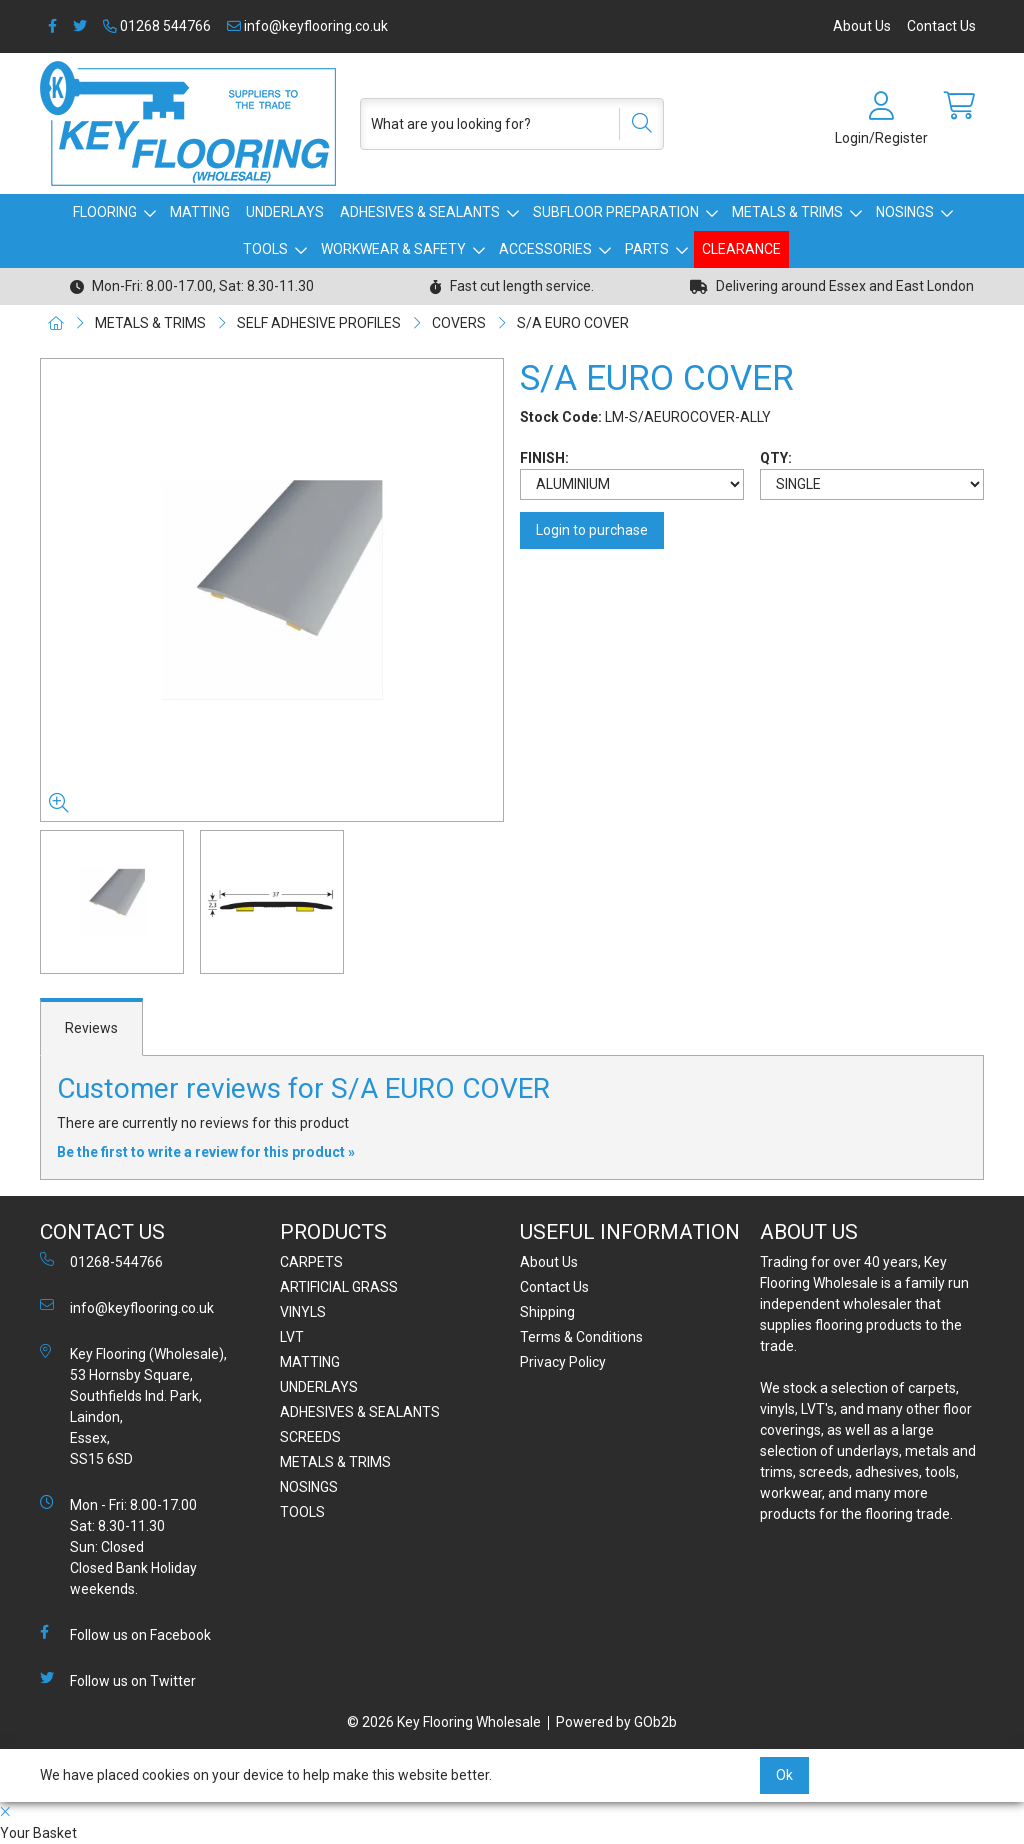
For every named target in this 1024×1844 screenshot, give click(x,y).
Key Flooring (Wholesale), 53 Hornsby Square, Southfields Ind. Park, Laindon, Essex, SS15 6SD (133, 1405)
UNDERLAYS (285, 212)
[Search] (635, 124)
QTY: (776, 458)
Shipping (547, 1312)
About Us (862, 26)
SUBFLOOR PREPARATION (616, 212)
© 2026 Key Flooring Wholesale (444, 1722)
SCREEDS (310, 1437)
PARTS (647, 249)
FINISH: (544, 458)
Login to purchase (592, 530)
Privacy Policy (563, 1362)
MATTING (200, 212)
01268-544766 (101, 1261)
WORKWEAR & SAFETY (393, 249)
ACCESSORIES (545, 249)
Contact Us (941, 26)
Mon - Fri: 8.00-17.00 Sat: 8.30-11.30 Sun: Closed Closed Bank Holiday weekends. (118, 1546)
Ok (784, 1775)
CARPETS (311, 1262)
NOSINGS (905, 212)
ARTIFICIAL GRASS (339, 1287)
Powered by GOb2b (616, 1722)
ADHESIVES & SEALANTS (420, 212)
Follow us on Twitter (118, 1680)
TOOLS (265, 249)
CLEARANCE (741, 249)
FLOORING (105, 212)
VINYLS (303, 1312)
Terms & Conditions (581, 1337)
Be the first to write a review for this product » (206, 1152)
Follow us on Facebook (125, 1634)
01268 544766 (157, 26)
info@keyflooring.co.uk (307, 26)
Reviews (91, 1028)
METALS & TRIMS (787, 212)
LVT (292, 1337)
